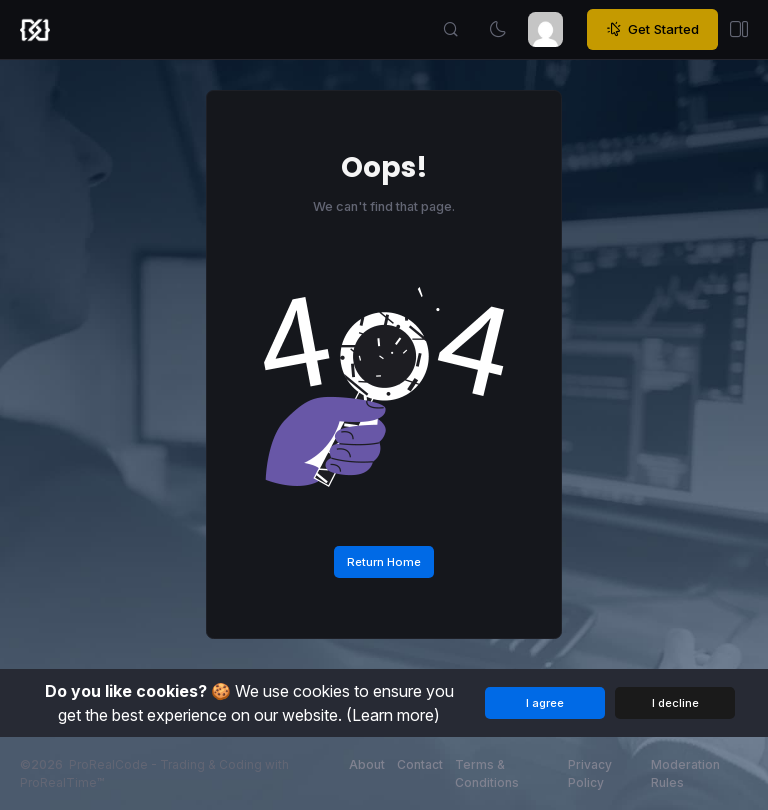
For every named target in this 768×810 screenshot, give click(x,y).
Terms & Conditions (487, 773)
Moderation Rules (685, 773)
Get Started (652, 30)
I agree (545, 703)
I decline (675, 703)
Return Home (384, 562)
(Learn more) (393, 715)
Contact (420, 764)
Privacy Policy (590, 773)
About (367, 764)
